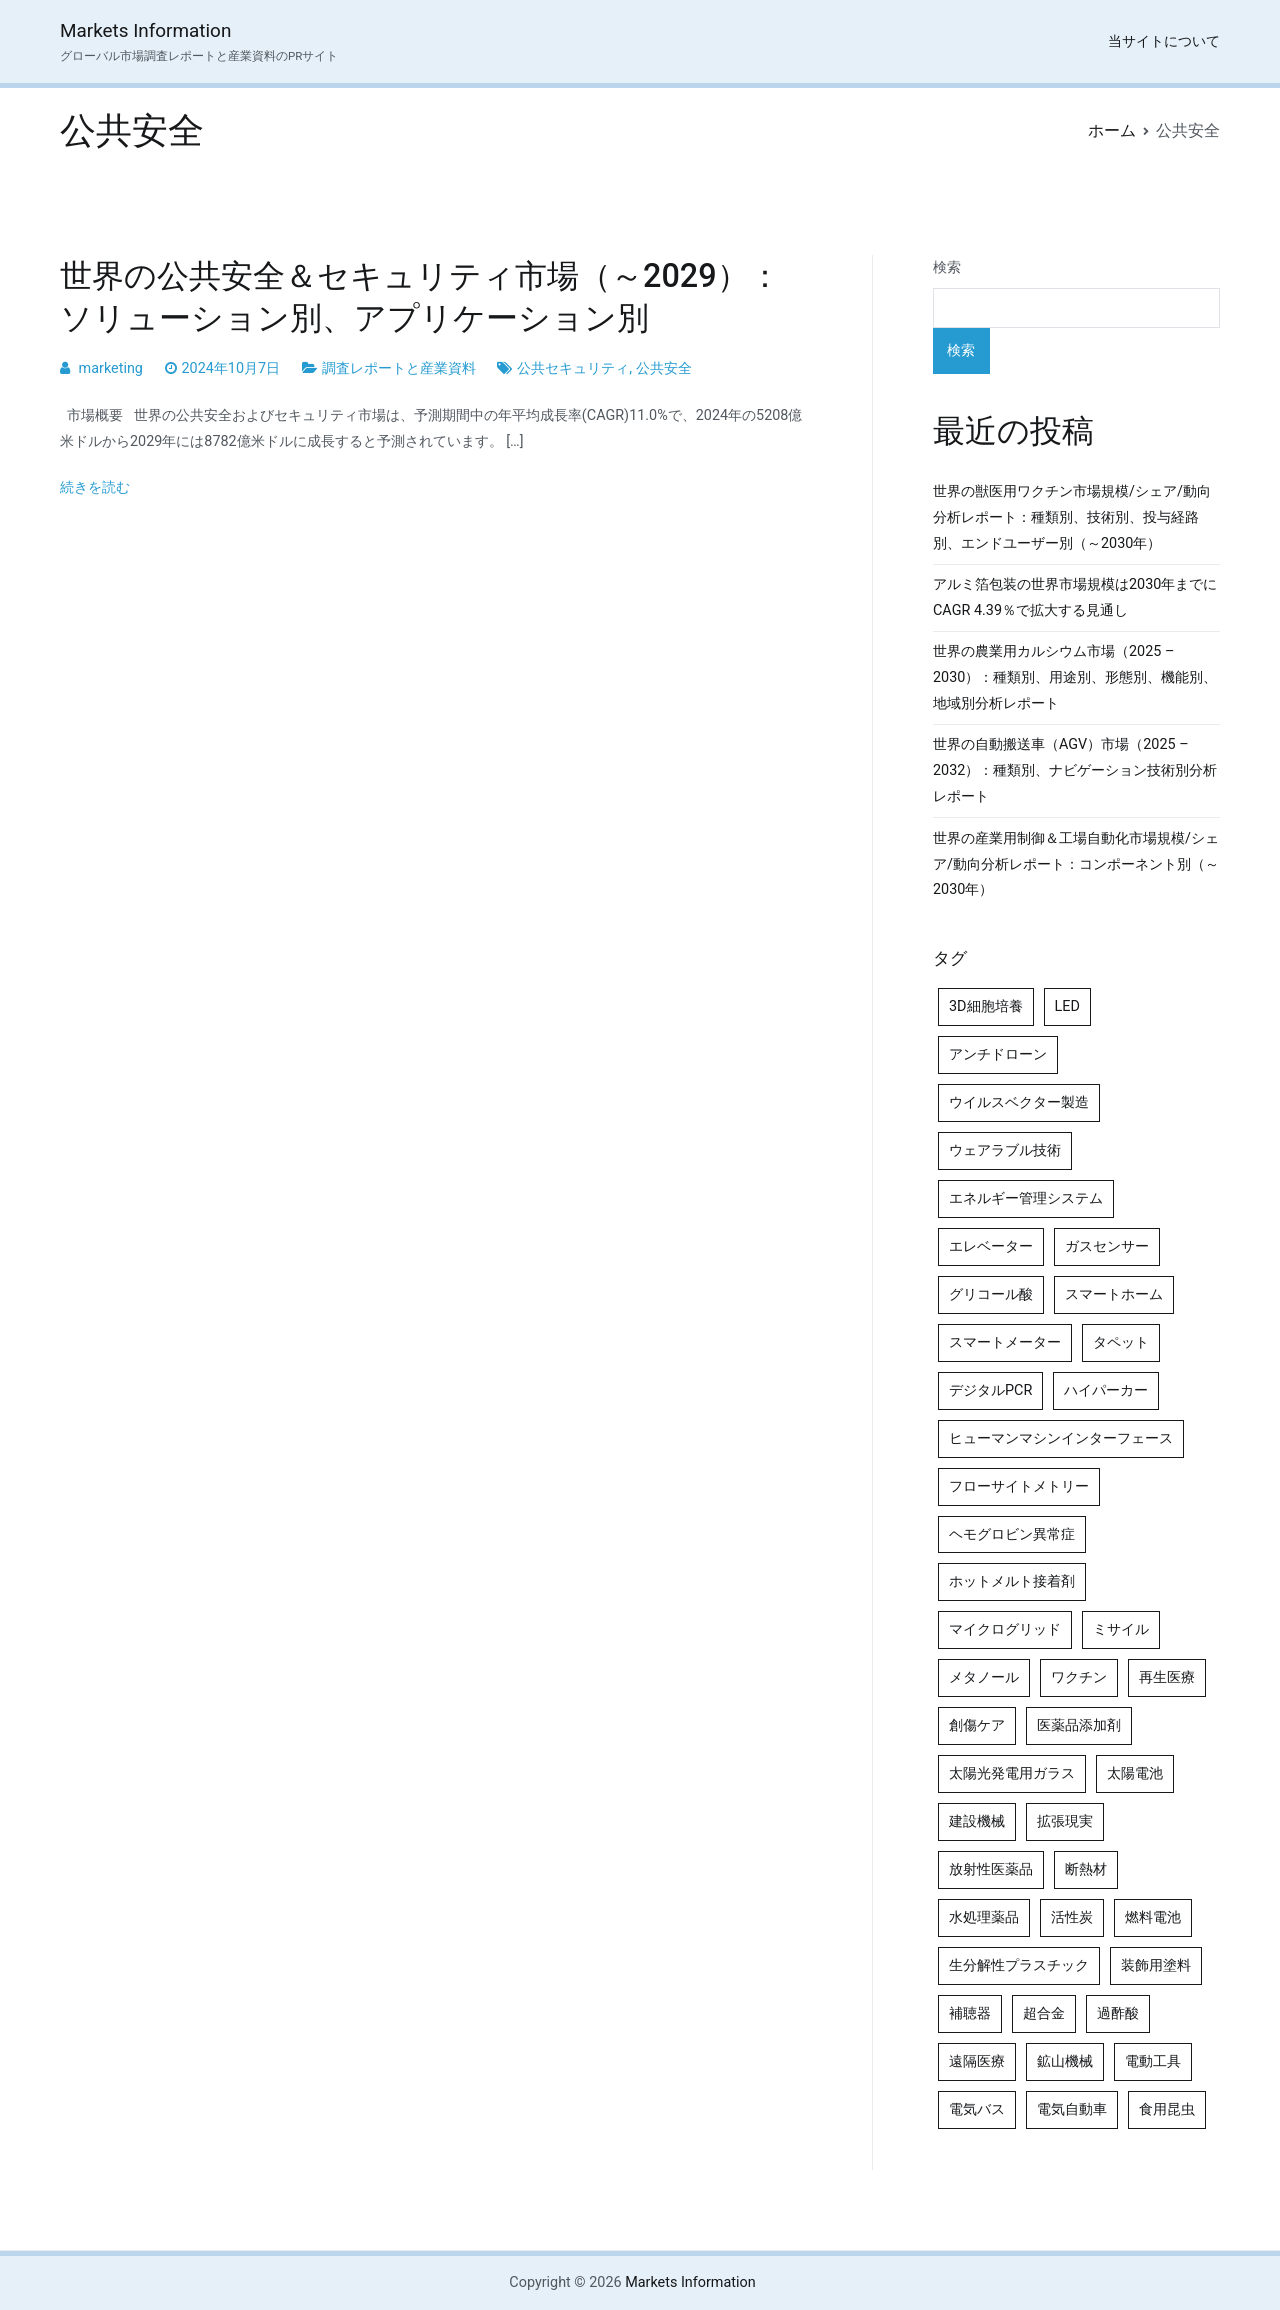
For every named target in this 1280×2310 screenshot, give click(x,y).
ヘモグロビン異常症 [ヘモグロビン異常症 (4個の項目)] (1012, 1534)
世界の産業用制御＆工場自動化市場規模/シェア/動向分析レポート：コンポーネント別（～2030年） (1076, 864)
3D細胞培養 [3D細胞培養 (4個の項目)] (986, 1006)
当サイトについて (1164, 41)
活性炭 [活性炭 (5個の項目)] (1072, 1917)
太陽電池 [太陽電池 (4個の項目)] (1135, 1773)
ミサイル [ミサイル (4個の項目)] (1121, 1629)
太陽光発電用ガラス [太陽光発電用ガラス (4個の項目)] (1012, 1773)
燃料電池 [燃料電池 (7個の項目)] (1153, 1917)
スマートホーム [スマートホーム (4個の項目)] (1114, 1294)
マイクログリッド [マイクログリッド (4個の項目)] (1005, 1629)
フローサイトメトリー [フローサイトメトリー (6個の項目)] (1019, 1486)
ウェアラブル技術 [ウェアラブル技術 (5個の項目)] (1005, 1150)
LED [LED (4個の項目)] (1067, 1006)
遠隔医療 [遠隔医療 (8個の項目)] (977, 2061)
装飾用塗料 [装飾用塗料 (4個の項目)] (1156, 1965)
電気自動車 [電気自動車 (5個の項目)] (1072, 2109)
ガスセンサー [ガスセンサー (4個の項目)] (1107, 1246)
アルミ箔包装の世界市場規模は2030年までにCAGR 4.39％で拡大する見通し (1075, 597)
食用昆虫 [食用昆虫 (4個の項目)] (1167, 2109)
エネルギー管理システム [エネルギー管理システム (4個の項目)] (1026, 1198)
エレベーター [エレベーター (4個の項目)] (991, 1246)
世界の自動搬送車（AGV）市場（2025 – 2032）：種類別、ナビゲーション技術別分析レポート (1075, 770)
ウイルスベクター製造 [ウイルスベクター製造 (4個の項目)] (1019, 1102)
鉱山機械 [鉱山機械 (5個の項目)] (1065, 2061)
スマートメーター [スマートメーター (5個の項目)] (1005, 1342)
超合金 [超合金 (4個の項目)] (1044, 2013)
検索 (947, 267)
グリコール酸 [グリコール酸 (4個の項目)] (991, 1294)
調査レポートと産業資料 (399, 368)
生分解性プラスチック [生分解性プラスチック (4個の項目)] (1019, 1965)
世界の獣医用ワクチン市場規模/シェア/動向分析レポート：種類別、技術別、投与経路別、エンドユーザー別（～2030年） (1072, 517)
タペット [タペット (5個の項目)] (1121, 1342)
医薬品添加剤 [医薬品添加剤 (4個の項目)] (1079, 1725)
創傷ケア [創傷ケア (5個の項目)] (977, 1725)
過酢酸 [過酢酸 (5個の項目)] (1118, 2013)
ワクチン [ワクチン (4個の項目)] (1079, 1677)
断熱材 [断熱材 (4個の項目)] (1086, 1869)
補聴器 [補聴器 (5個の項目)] (970, 2013)
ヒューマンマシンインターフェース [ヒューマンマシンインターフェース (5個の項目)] (1061, 1438)
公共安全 (664, 368)
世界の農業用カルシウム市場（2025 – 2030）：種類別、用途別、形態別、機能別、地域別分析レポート (1075, 677)
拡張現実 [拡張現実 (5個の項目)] (1065, 1821)
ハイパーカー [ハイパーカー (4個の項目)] (1106, 1390)
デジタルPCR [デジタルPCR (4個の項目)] (990, 1390)
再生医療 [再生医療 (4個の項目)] (1167, 1677)
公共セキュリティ (573, 368)
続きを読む (95, 487)
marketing (111, 368)
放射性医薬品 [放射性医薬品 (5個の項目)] (991, 1869)
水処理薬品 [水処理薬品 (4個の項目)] (984, 1917)
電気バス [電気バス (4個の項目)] (977, 2109)
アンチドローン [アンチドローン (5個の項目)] (998, 1054)
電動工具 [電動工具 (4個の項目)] (1153, 2061)
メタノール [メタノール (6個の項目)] (984, 1677)
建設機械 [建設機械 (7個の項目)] (977, 1821)
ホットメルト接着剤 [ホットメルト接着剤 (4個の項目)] (1012, 1581)
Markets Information (145, 30)
